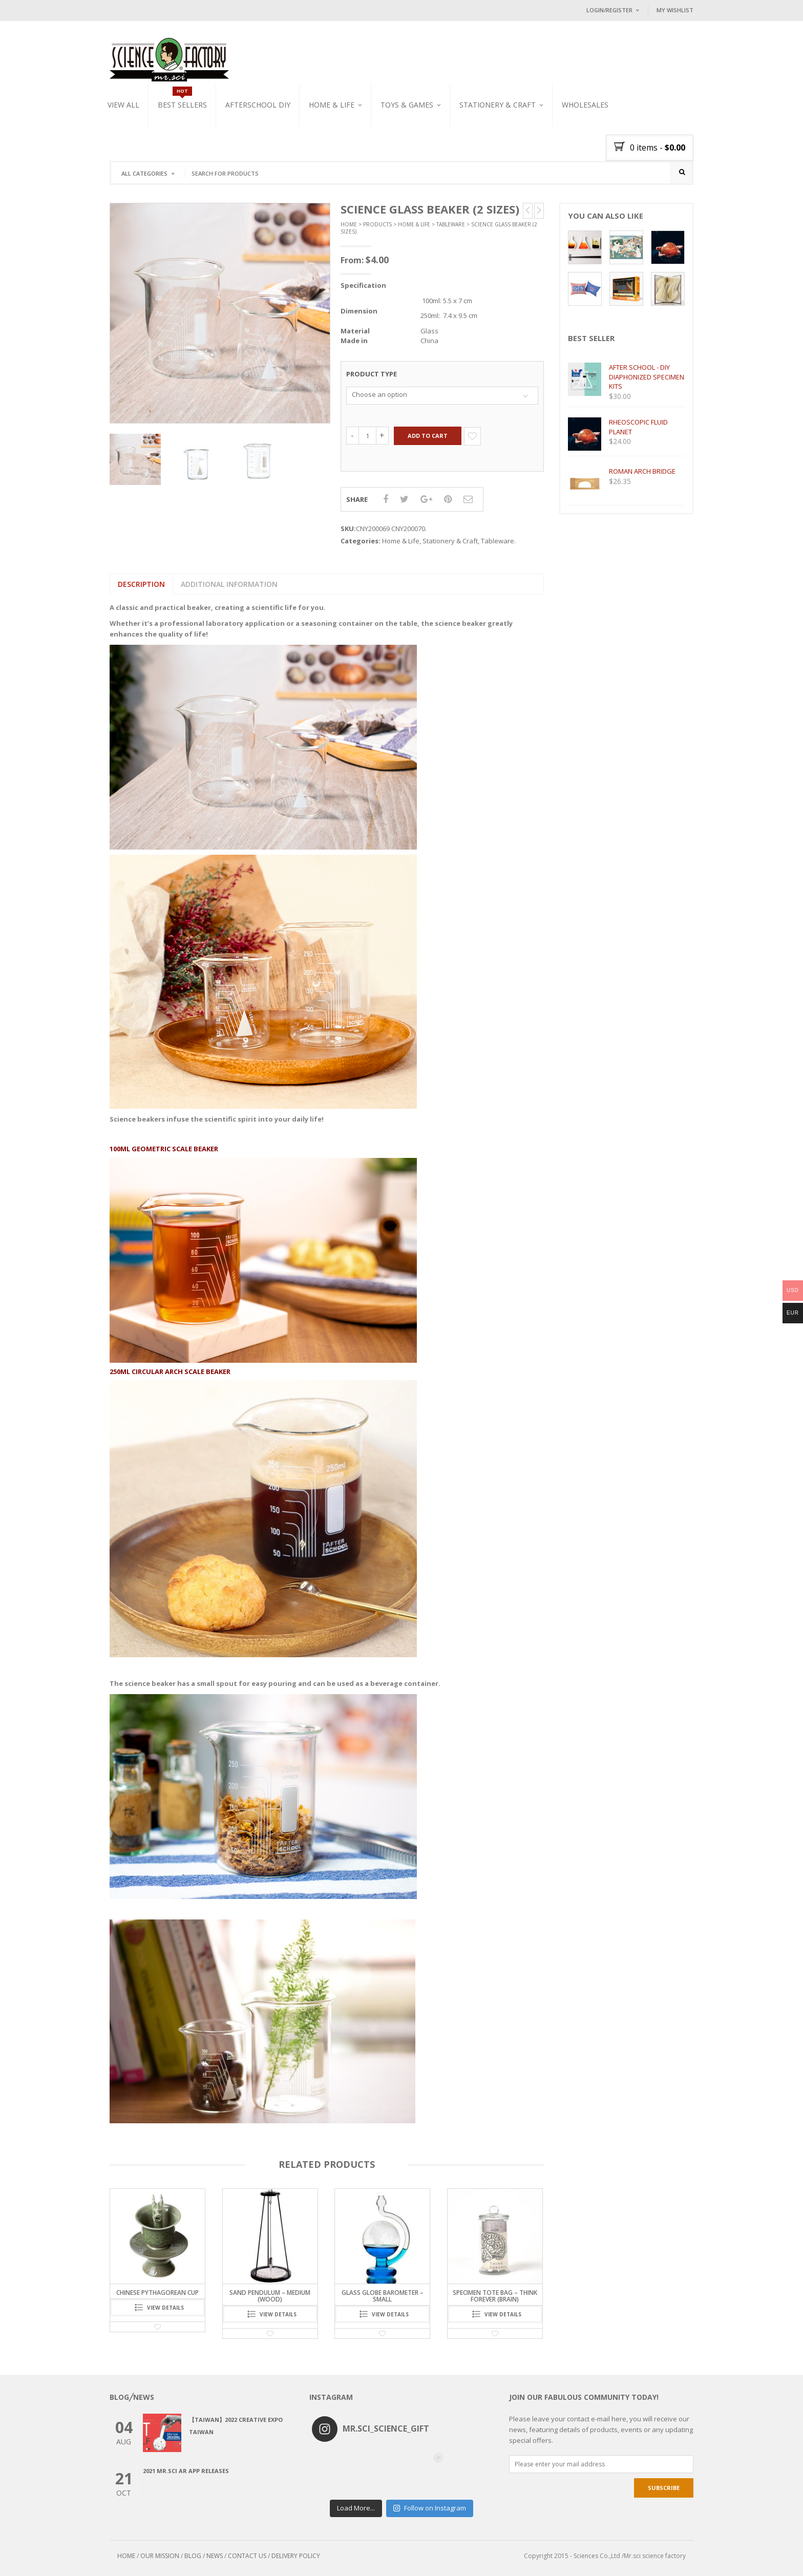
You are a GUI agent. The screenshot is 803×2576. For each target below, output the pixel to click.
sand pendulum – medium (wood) (269, 2296)
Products (377, 224)
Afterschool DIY (257, 105)
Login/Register (609, 10)
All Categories (144, 173)
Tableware (450, 224)
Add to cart (428, 435)
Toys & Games (407, 105)
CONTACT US (247, 2555)
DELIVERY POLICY (295, 2555)
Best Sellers (182, 105)
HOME (126, 2555)
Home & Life (331, 105)
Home (349, 224)
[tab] (141, 584)
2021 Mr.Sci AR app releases (186, 2471)
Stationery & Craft (497, 105)
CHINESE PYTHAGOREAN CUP (157, 2292)
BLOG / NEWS (203, 2555)
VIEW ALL (123, 105)
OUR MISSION (159, 2555)
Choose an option (379, 394)
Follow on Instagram (429, 2507)
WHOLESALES (585, 105)
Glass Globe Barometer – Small (383, 2296)
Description (141, 584)
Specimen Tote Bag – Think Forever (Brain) (495, 2296)
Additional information (229, 584)
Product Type (371, 373)
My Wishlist (675, 10)
